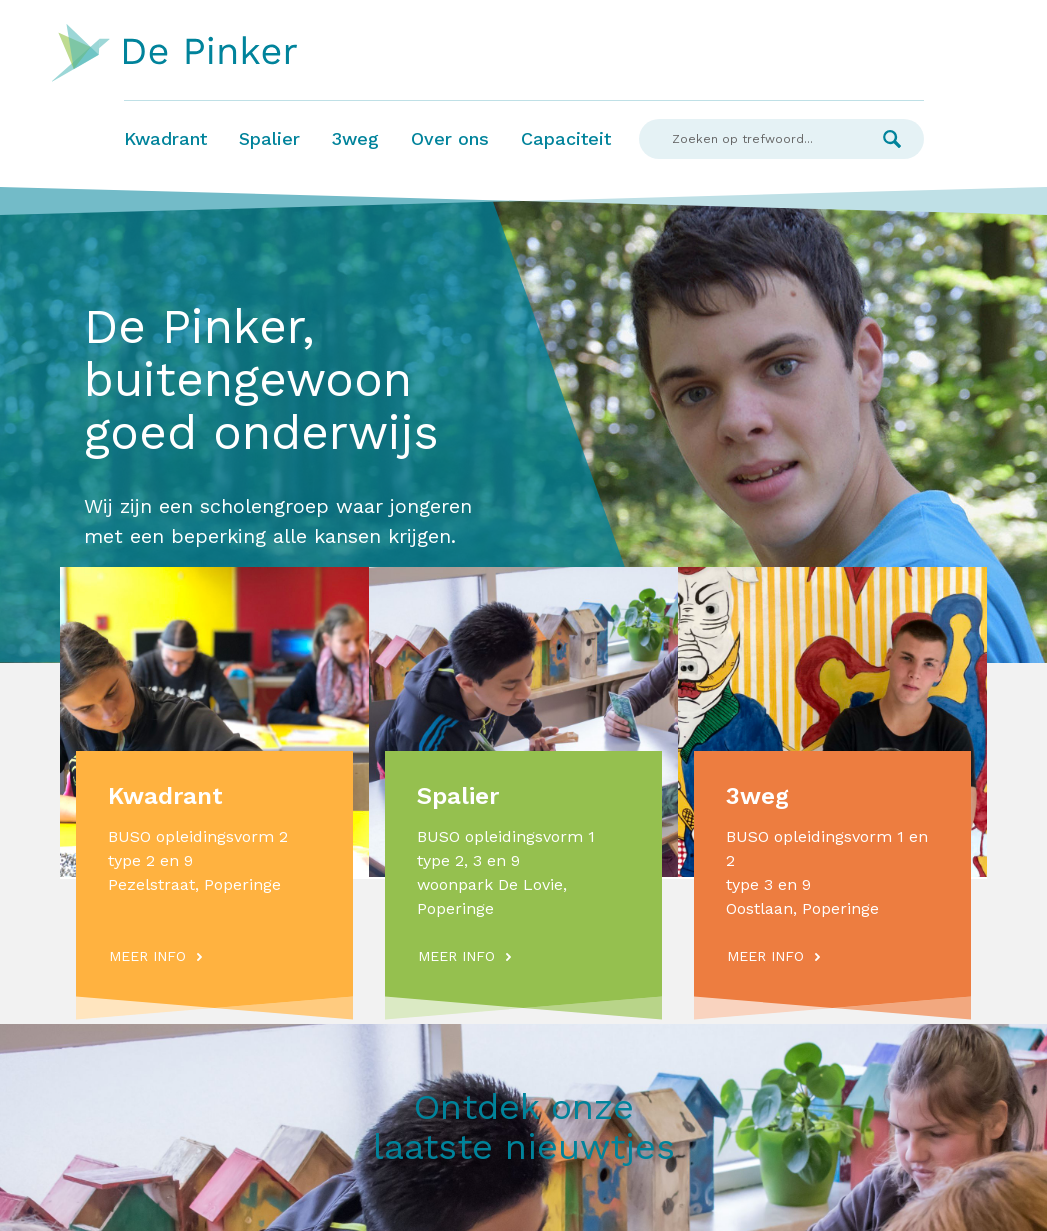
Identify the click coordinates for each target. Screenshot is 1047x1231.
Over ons (450, 138)
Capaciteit (566, 138)
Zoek (892, 139)
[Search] (749, 139)
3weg (355, 138)
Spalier (269, 138)
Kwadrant (165, 138)
